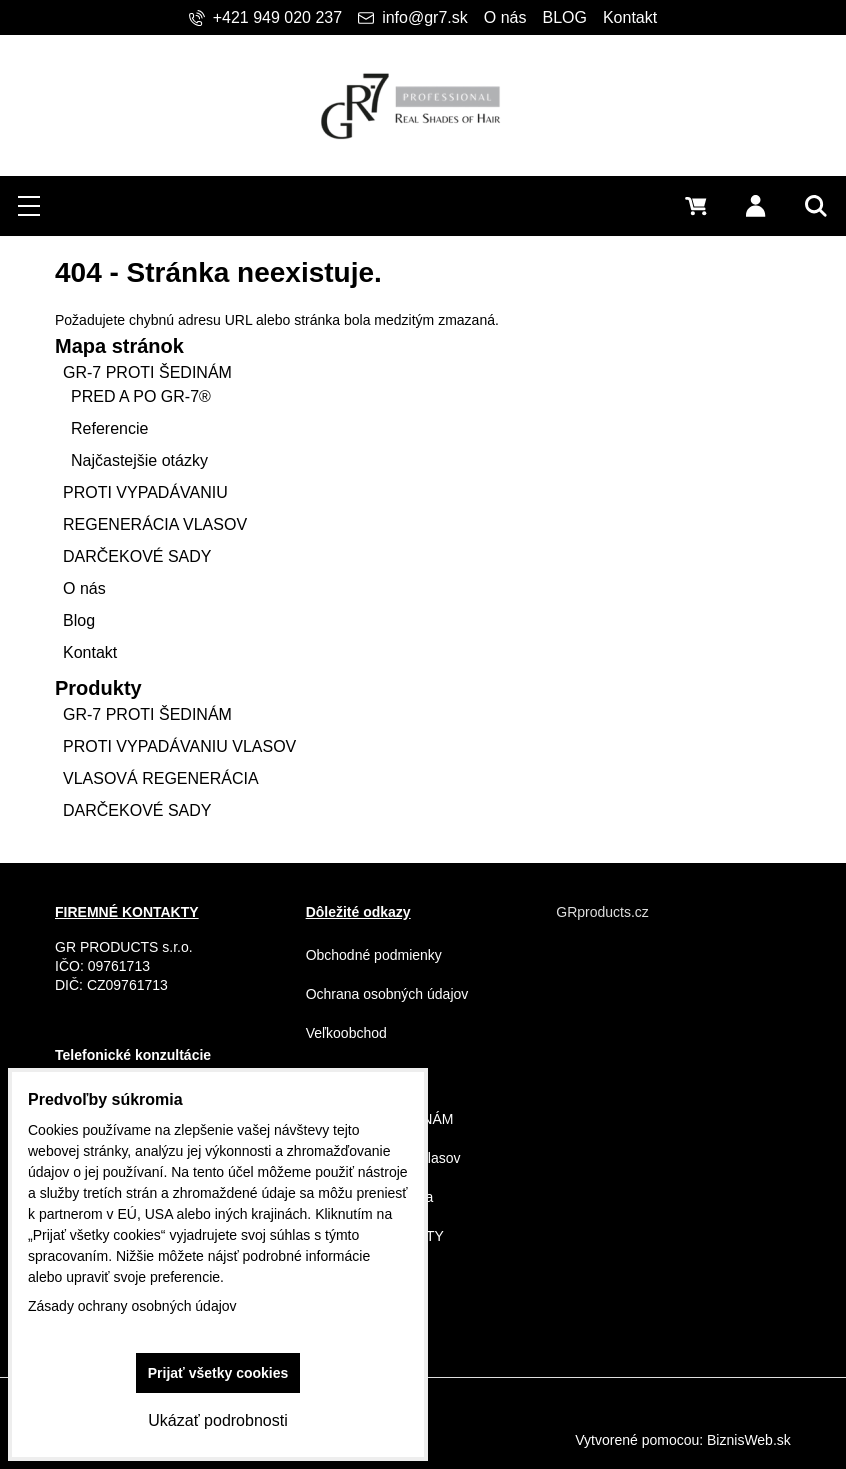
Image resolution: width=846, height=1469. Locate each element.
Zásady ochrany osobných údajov (132, 1306)
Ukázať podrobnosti (217, 1420)
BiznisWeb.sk (749, 1440)
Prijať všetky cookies (218, 1373)
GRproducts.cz (602, 912)
